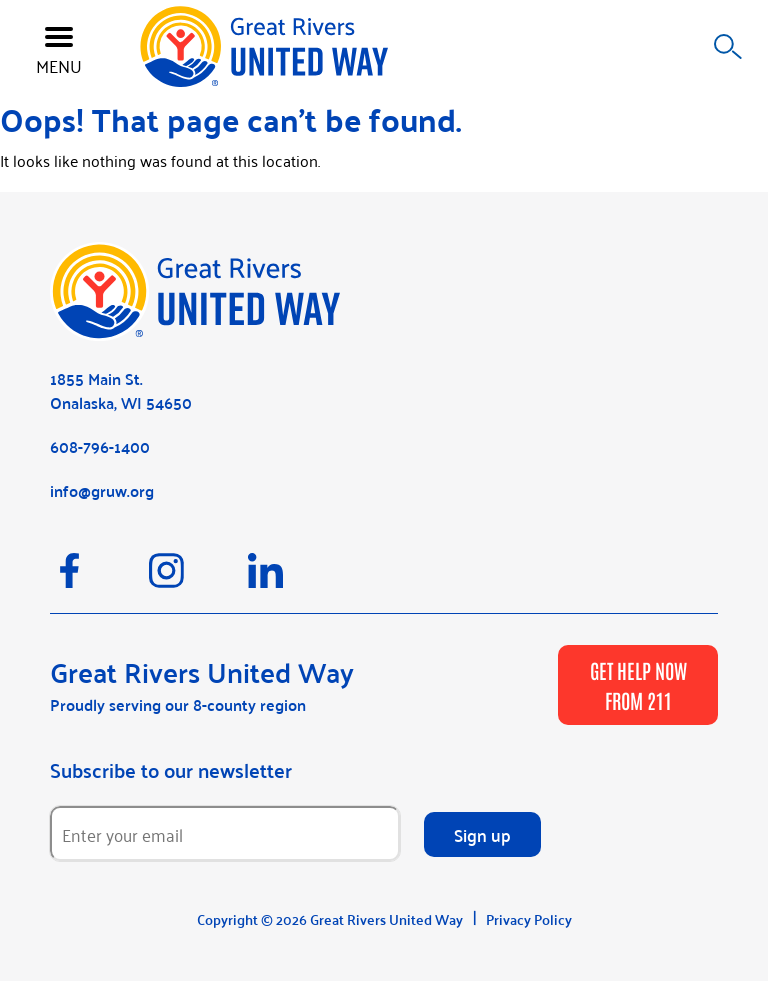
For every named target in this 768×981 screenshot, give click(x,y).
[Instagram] (198, 580)
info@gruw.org (102, 490)
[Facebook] (99, 580)
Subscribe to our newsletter (171, 770)
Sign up (482, 834)
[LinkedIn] (295, 580)
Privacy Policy (529, 919)
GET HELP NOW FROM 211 (638, 685)
